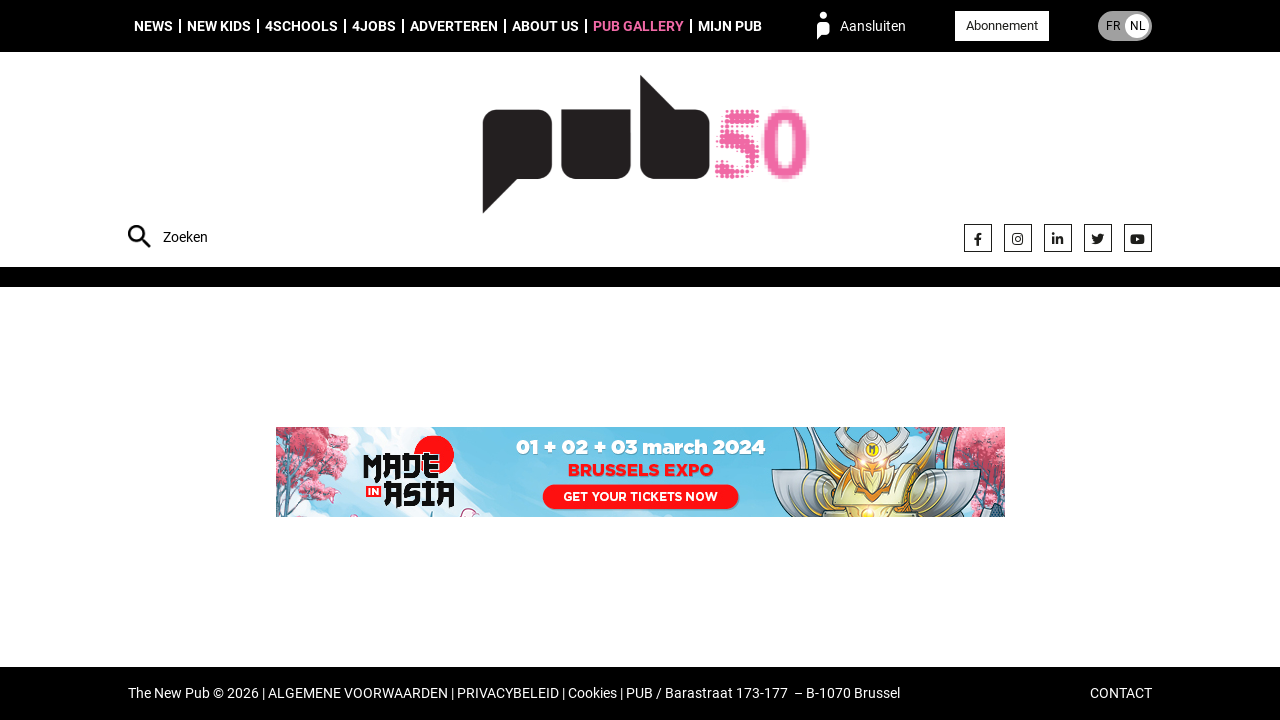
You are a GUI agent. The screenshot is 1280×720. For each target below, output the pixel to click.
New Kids (219, 26)
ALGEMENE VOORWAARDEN (358, 693)
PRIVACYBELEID (508, 693)
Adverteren (454, 26)
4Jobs (374, 26)
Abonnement (1002, 25)
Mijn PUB (730, 26)
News (153, 26)
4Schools (301, 26)
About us (545, 26)
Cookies (592, 693)
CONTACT (1121, 693)
